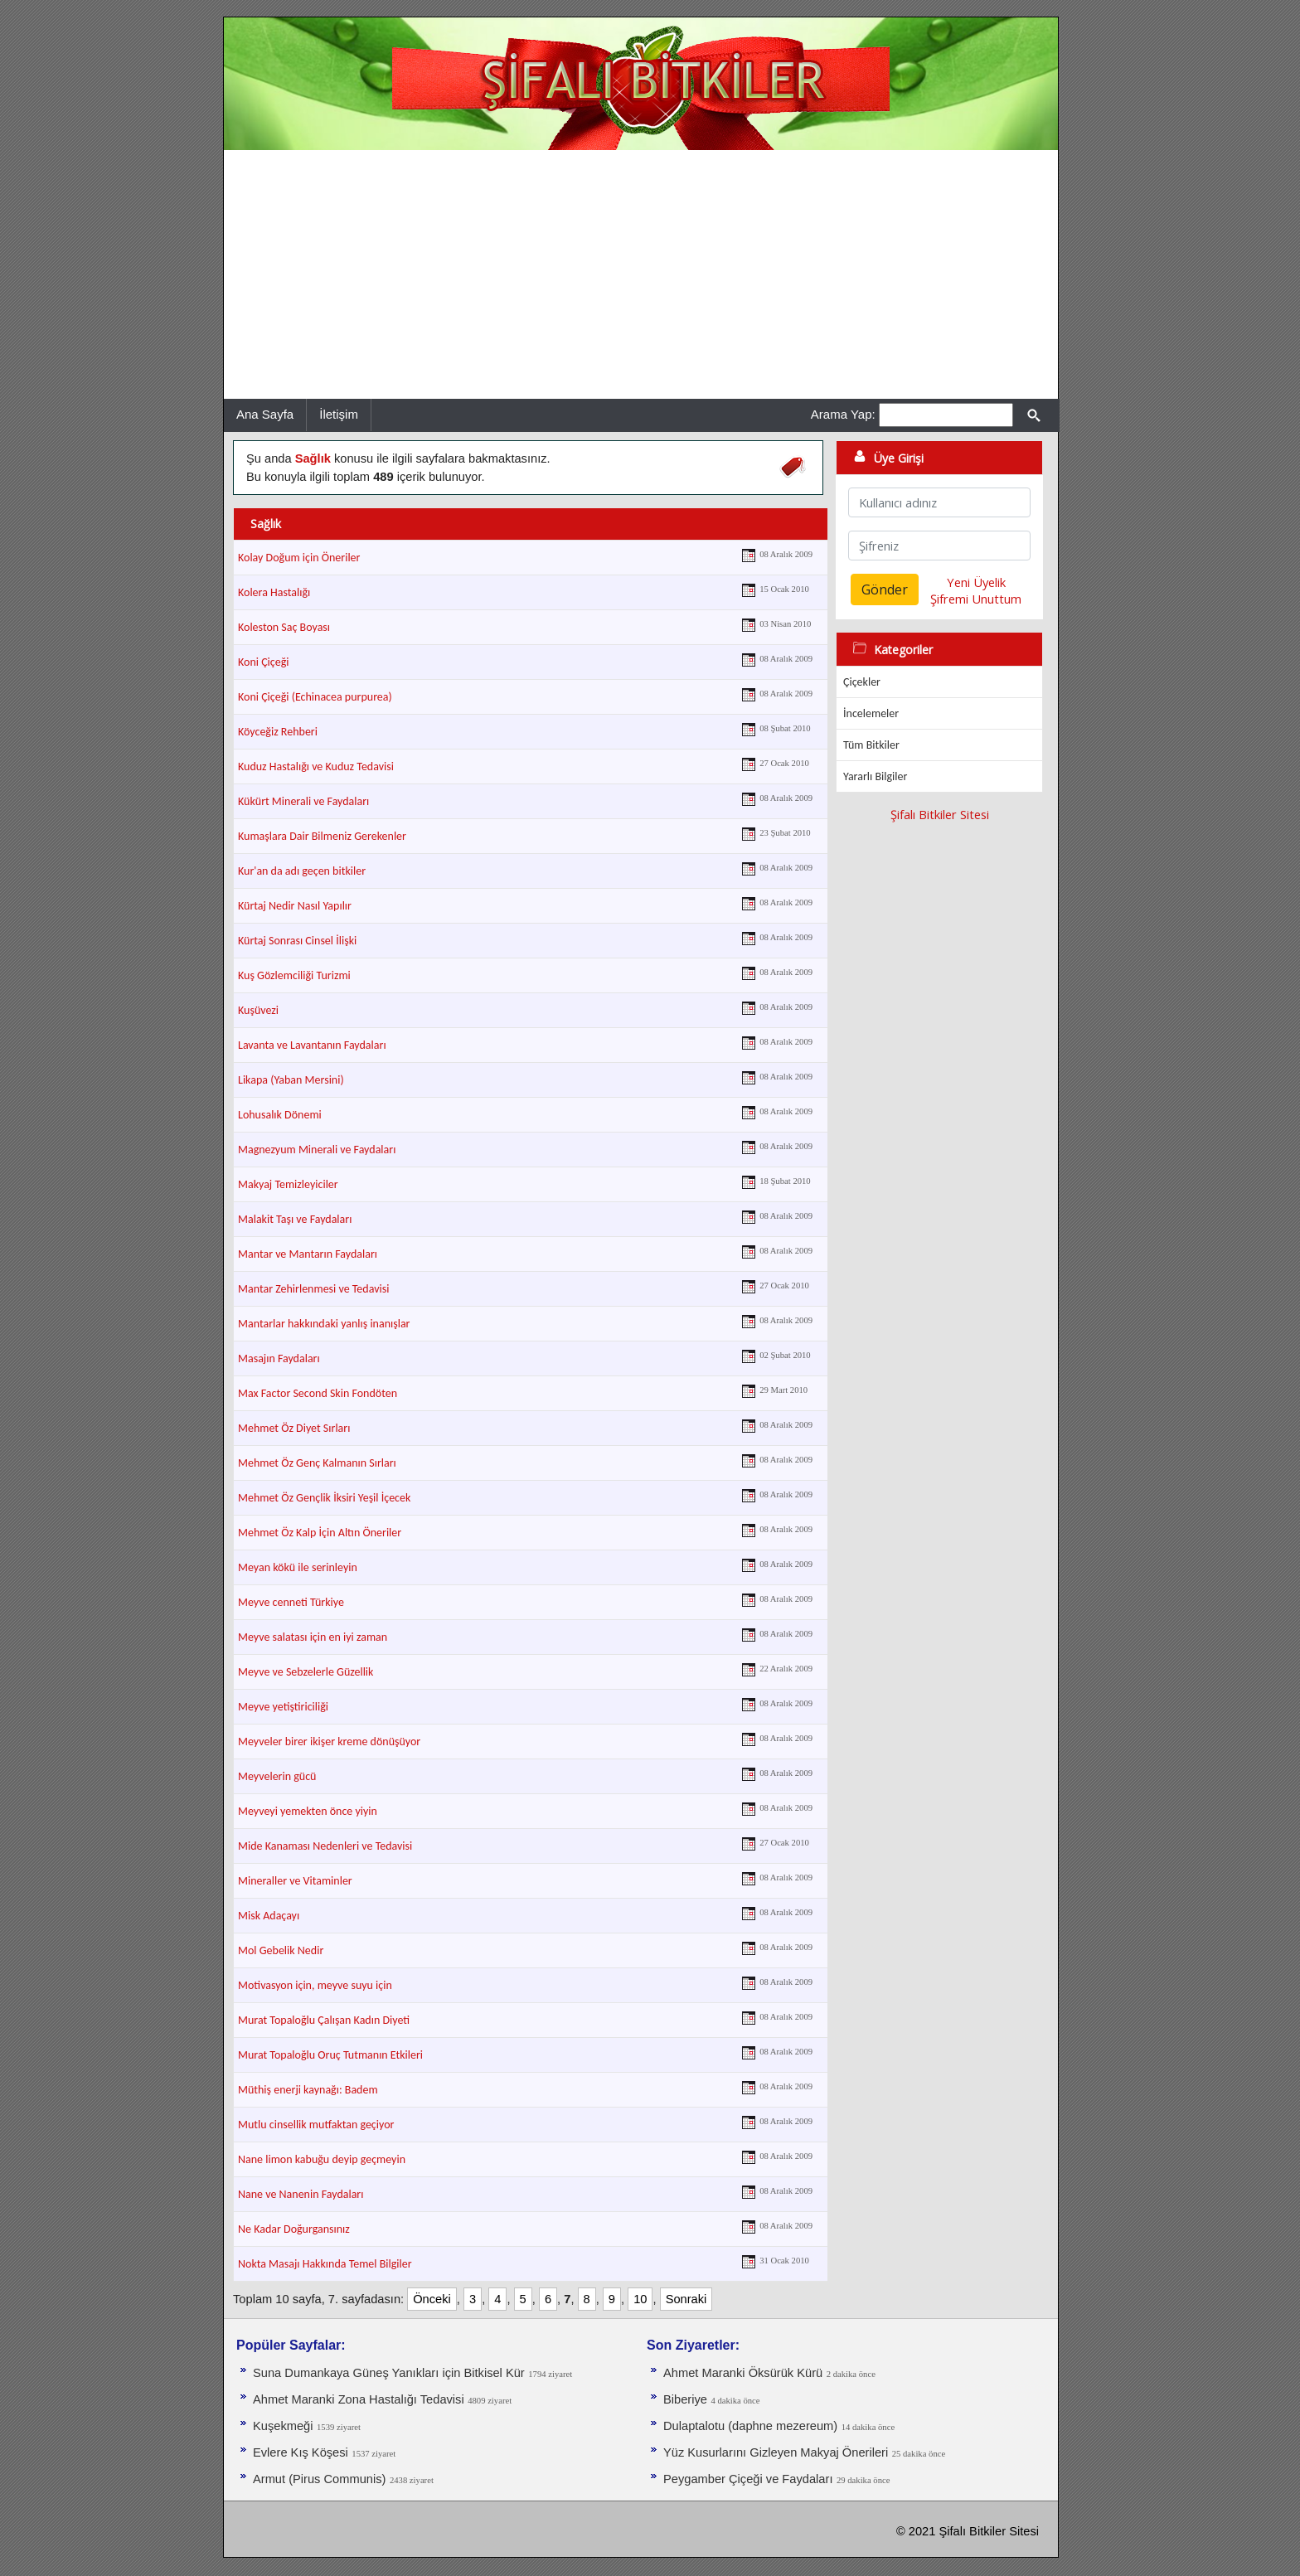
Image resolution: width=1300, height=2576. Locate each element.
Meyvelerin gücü (277, 1776)
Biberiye (685, 2399)
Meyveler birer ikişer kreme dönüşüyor (329, 1741)
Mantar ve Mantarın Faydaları (307, 1254)
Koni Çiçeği (263, 662)
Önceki (432, 2299)
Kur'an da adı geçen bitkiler (302, 871)
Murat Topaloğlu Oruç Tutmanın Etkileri (330, 2055)
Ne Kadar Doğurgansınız (294, 2229)
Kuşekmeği (283, 2426)
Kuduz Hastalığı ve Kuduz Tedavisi (316, 766)
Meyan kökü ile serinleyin (297, 1567)
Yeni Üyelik (976, 582)
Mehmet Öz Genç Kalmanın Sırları (317, 1463)
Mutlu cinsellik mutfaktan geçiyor (316, 2125)
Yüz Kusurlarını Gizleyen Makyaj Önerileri (775, 2452)
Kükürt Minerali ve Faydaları (303, 801)
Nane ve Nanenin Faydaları (300, 2194)
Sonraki (686, 2299)
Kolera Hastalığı (274, 592)
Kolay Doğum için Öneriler (299, 558)
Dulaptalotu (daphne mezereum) (750, 2426)
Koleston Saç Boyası (284, 627)
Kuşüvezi (258, 1010)
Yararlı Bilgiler (875, 776)
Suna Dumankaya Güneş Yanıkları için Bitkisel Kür (389, 2373)
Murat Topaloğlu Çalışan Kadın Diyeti (324, 2020)
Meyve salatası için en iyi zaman (312, 1637)
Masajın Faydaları (279, 1358)
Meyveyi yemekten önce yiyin (307, 1811)
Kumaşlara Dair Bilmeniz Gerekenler (322, 836)
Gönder (884, 589)
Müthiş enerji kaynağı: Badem (308, 2090)
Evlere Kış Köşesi (300, 2452)
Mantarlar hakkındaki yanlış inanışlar (324, 1324)
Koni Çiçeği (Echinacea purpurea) (315, 697)
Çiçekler (861, 682)
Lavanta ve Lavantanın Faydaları (312, 1045)
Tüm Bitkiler (871, 745)
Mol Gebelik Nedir (280, 1950)
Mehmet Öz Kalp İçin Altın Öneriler (319, 1533)
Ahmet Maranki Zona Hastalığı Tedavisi (358, 2399)
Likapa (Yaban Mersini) (291, 1080)
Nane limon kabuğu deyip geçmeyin (321, 2159)
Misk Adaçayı (268, 1916)
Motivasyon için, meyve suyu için (315, 1985)
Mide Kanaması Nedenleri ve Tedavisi (325, 1846)
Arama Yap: (843, 414)
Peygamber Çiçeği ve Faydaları (747, 2479)
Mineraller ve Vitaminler (295, 1881)
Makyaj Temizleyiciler (288, 1184)
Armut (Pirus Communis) (319, 2479)
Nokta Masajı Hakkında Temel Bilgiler (325, 2264)
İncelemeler (871, 713)
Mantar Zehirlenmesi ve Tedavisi (313, 1289)
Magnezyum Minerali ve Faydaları (316, 1149)
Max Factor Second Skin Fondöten (317, 1393)
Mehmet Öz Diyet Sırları (294, 1428)
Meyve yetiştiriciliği (283, 1707)
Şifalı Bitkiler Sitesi (939, 814)
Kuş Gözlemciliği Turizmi (294, 975)
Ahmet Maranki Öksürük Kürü (742, 2373)
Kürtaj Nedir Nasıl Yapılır (295, 906)
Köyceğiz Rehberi (278, 732)
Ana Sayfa (264, 414)
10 (640, 2299)
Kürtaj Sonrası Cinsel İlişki (297, 941)
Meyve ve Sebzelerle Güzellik (305, 1672)
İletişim (338, 414)
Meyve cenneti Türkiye (291, 1602)
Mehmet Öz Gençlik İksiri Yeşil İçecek (324, 1498)
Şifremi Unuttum (975, 598)
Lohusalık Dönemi (280, 1115)
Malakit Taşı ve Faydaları (295, 1219)
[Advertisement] (641, 274)
